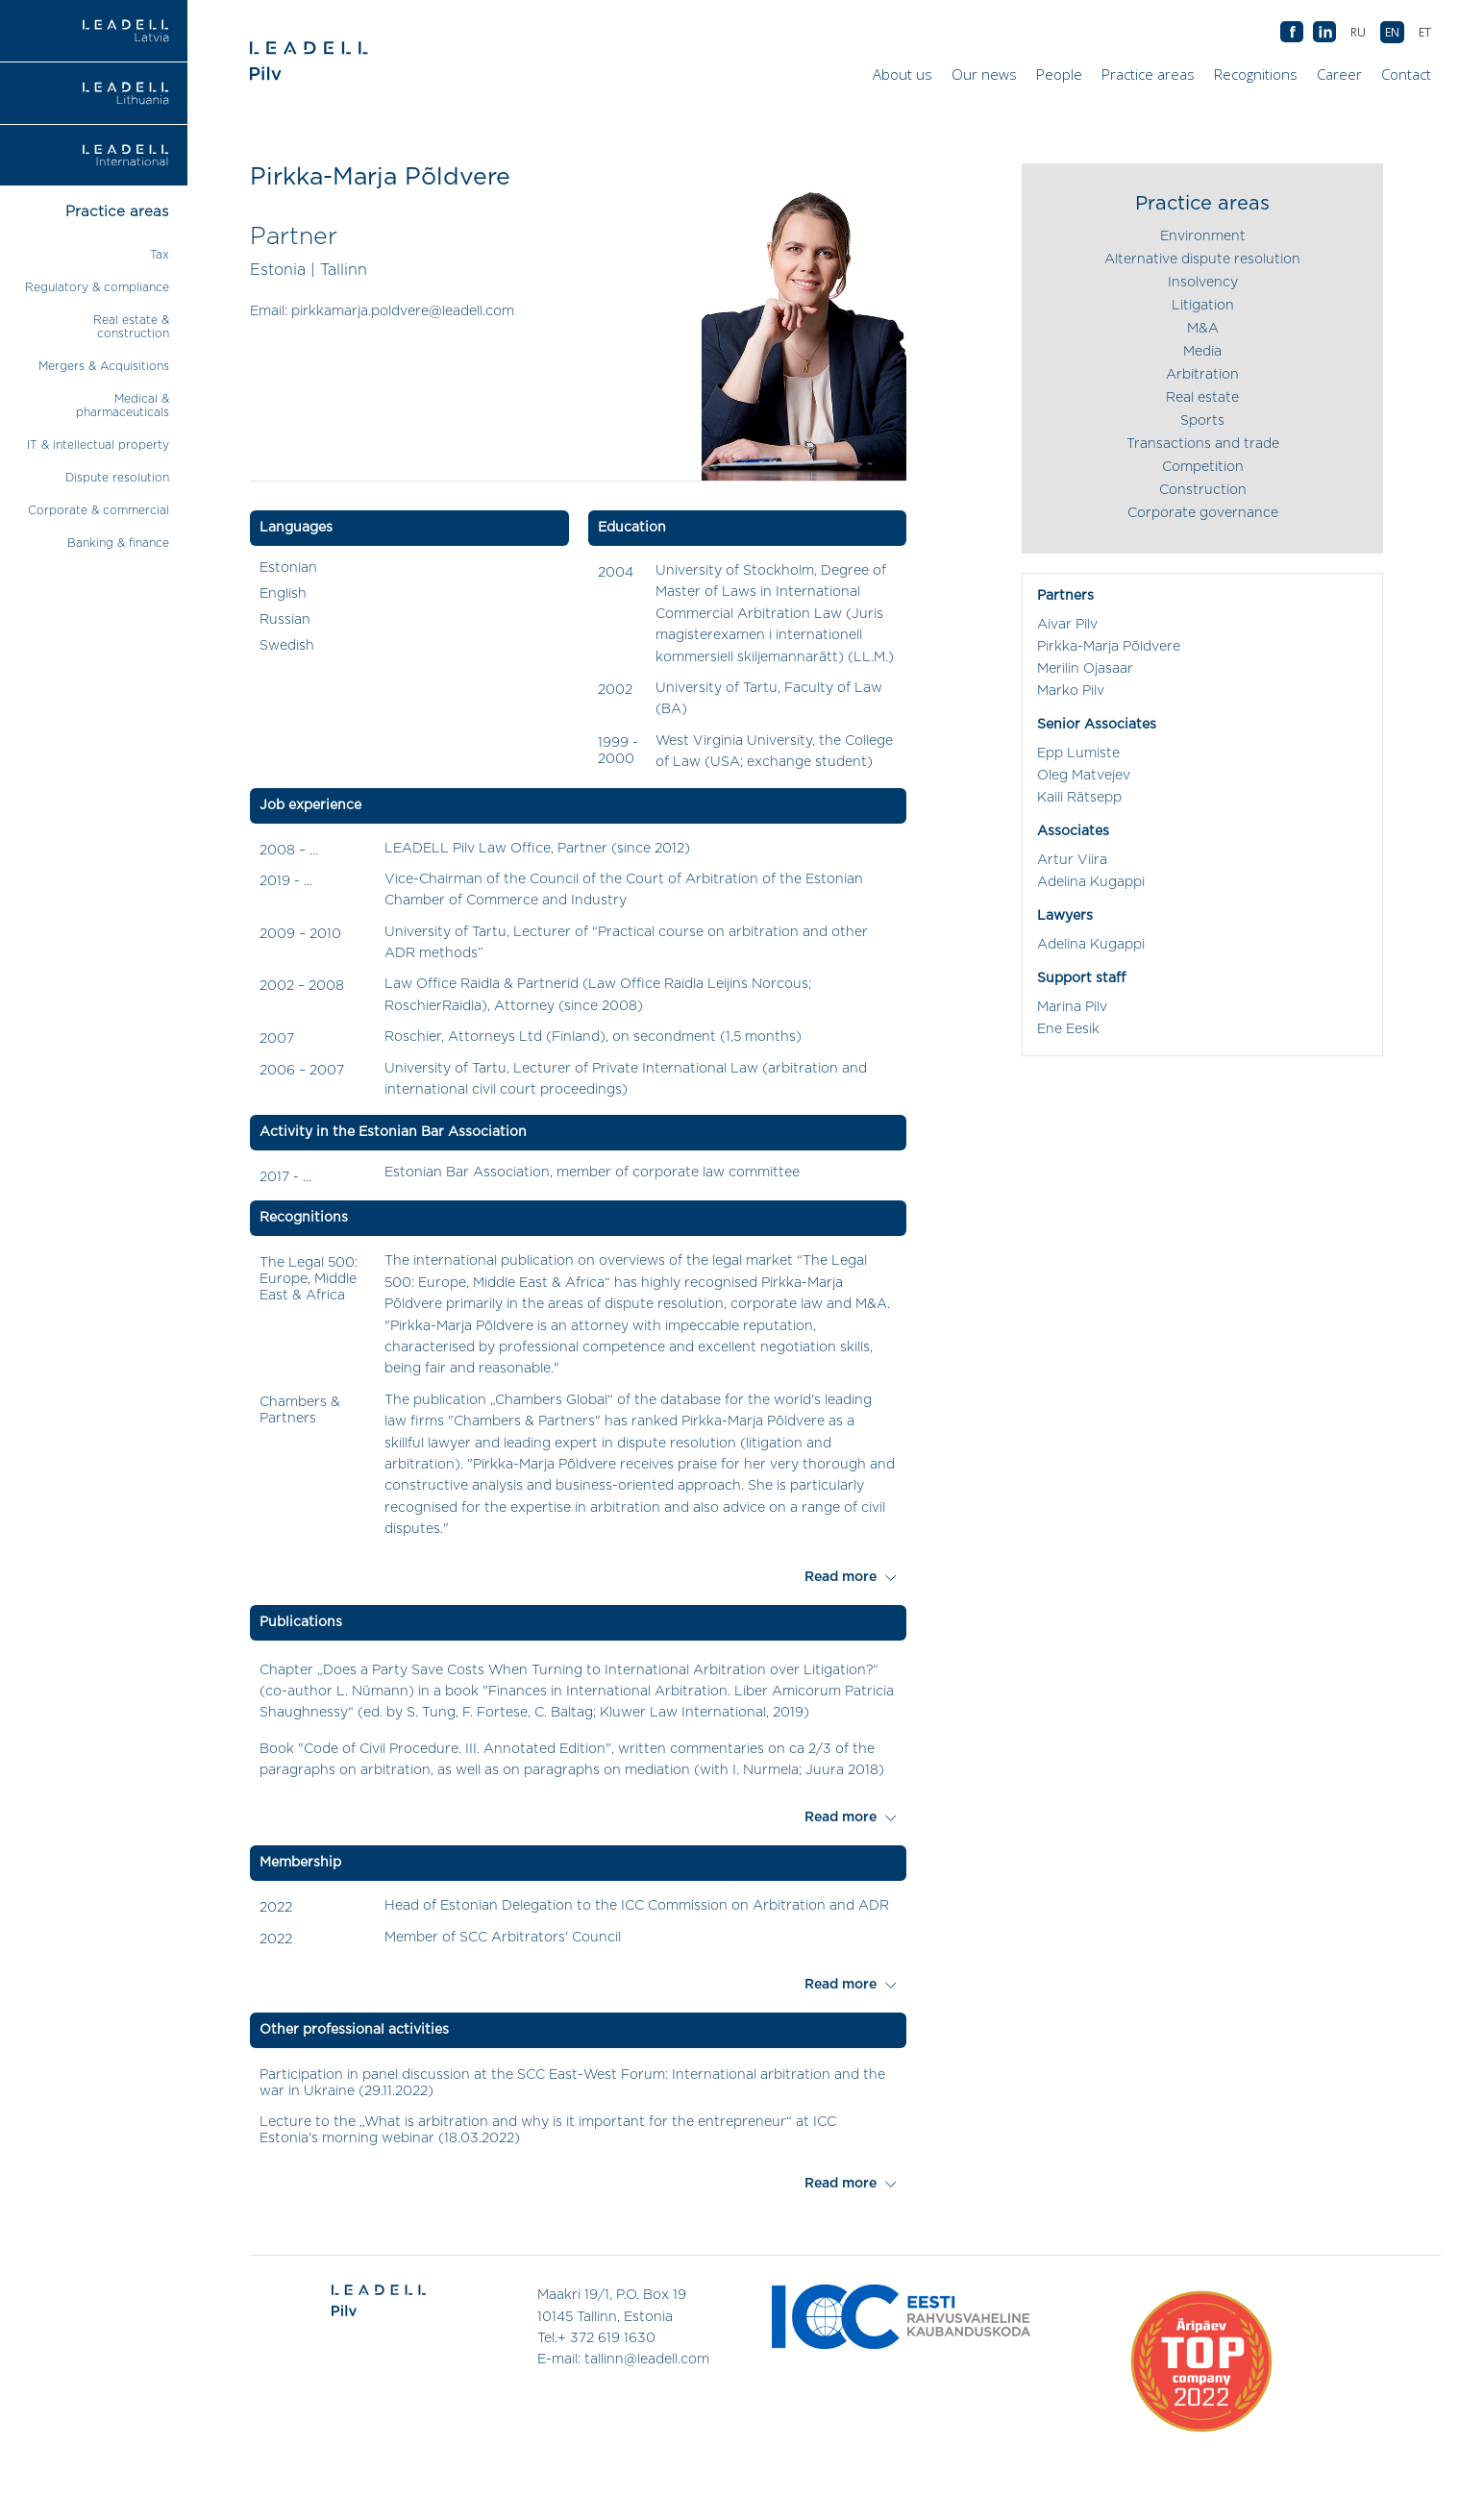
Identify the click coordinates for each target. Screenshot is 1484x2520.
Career (1339, 74)
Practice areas (1148, 74)
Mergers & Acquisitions (103, 366)
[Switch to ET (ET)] (1425, 32)
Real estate (1202, 398)
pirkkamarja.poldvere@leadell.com (402, 311)
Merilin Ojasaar (1085, 669)
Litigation (1203, 305)
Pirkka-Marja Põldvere (1108, 647)
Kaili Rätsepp (1079, 797)
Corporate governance (1202, 513)
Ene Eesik (1068, 1029)
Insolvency (1203, 282)
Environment (1203, 236)
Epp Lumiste (1078, 753)
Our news (984, 74)
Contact (1406, 74)
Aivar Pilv (1067, 624)
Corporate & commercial (98, 510)
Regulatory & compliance (97, 287)
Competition (1203, 467)
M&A (1203, 328)
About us (902, 74)
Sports (1202, 421)
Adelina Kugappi (1091, 882)
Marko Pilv (1070, 691)
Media (1202, 351)
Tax (159, 254)
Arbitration (1202, 375)
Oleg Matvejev (1083, 775)
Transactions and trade (1202, 444)
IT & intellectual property (98, 445)
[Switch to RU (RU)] (1358, 32)
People (1059, 74)
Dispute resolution (117, 477)
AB (1324, 32)
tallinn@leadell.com (646, 2359)
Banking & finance (118, 543)
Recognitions (1256, 74)
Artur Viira (1072, 860)
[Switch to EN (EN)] (1392, 32)
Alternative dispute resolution (1202, 259)
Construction (1203, 490)
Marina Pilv (1072, 1007)
